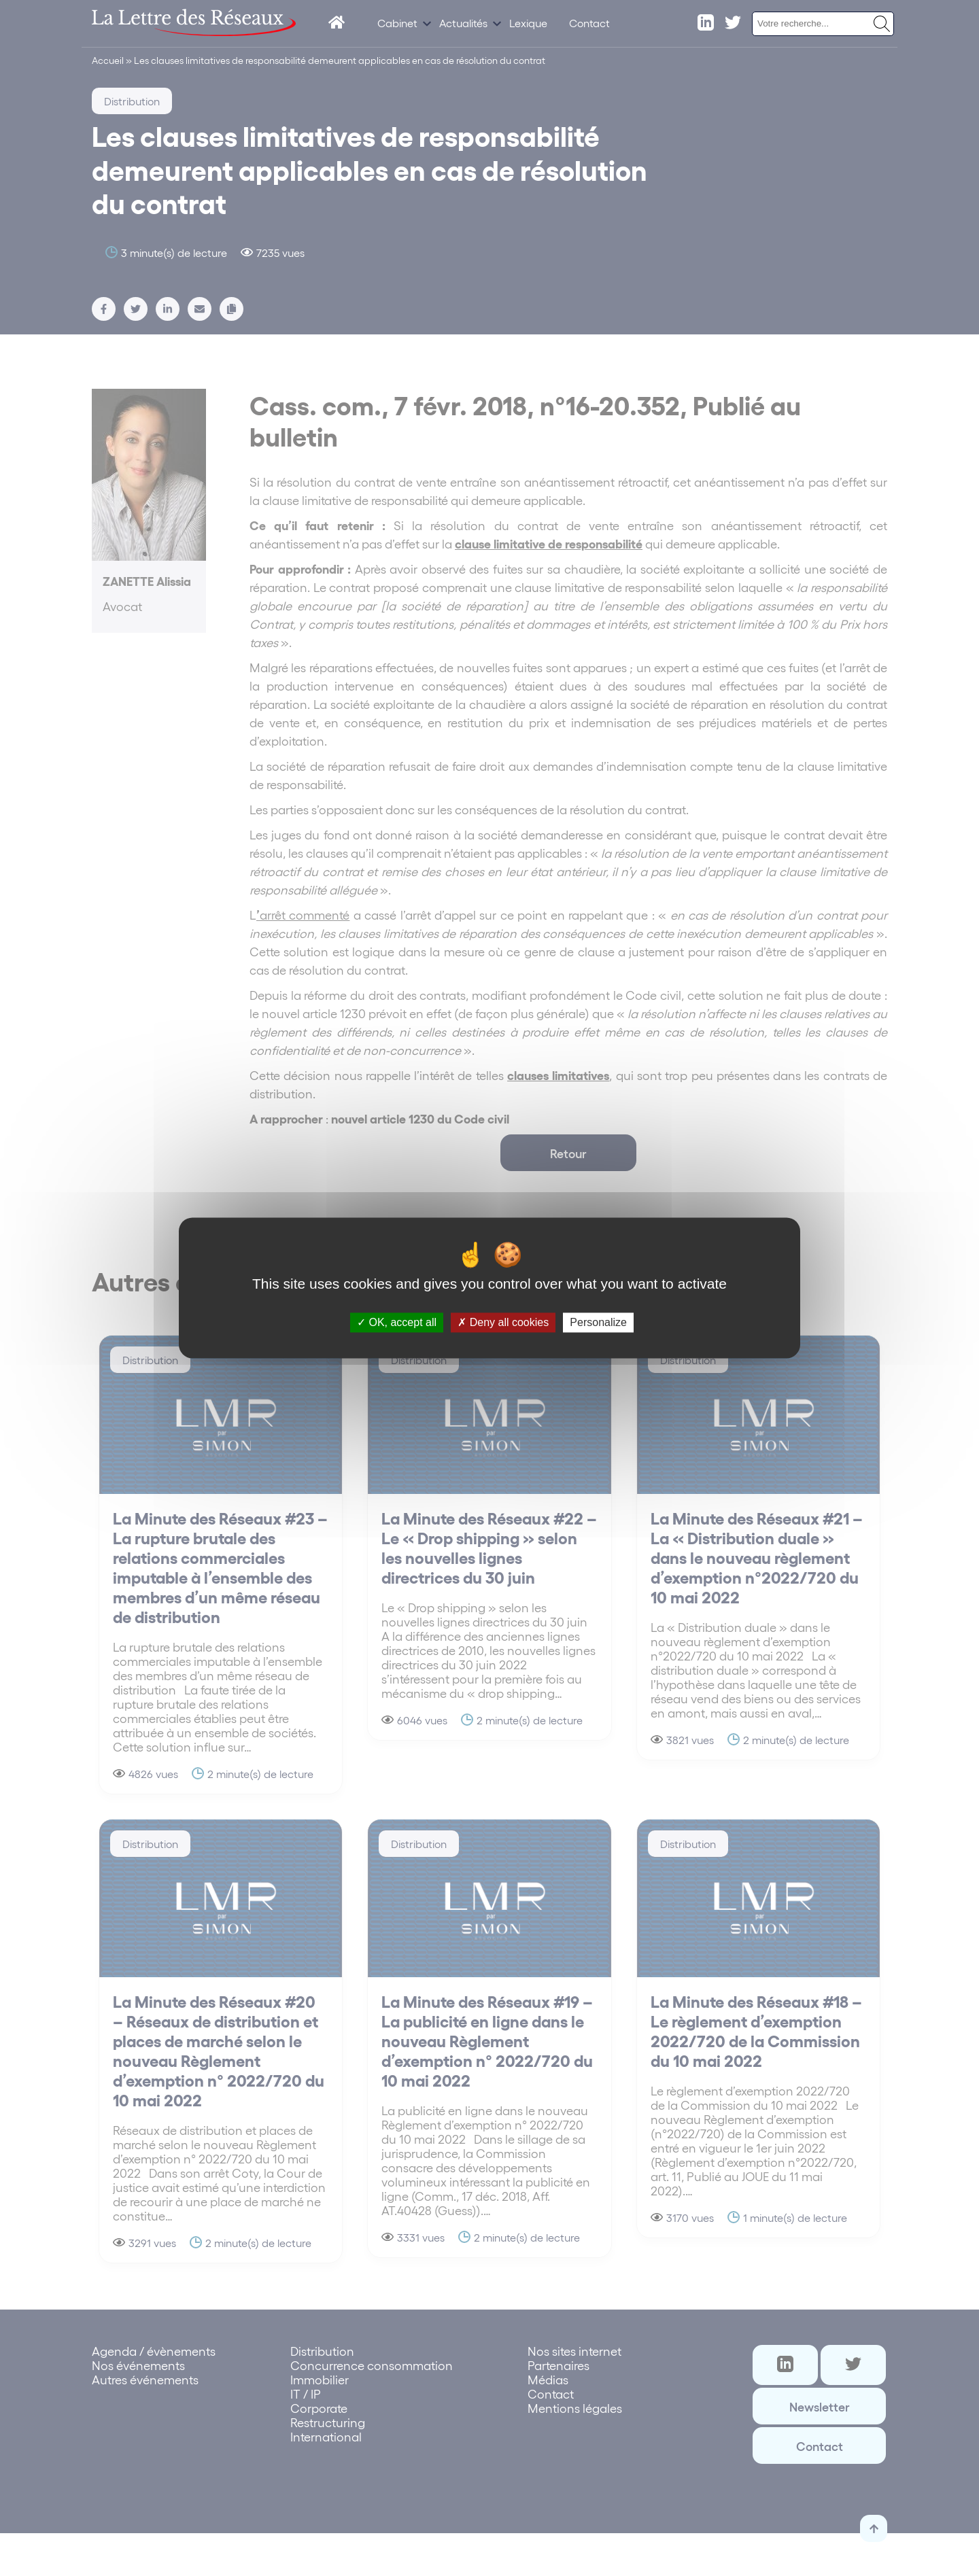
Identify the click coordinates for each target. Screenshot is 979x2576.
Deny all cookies (503, 1322)
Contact (589, 22)
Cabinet (397, 22)
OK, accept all (396, 1322)
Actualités (463, 22)
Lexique (528, 22)
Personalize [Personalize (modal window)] (598, 1322)
